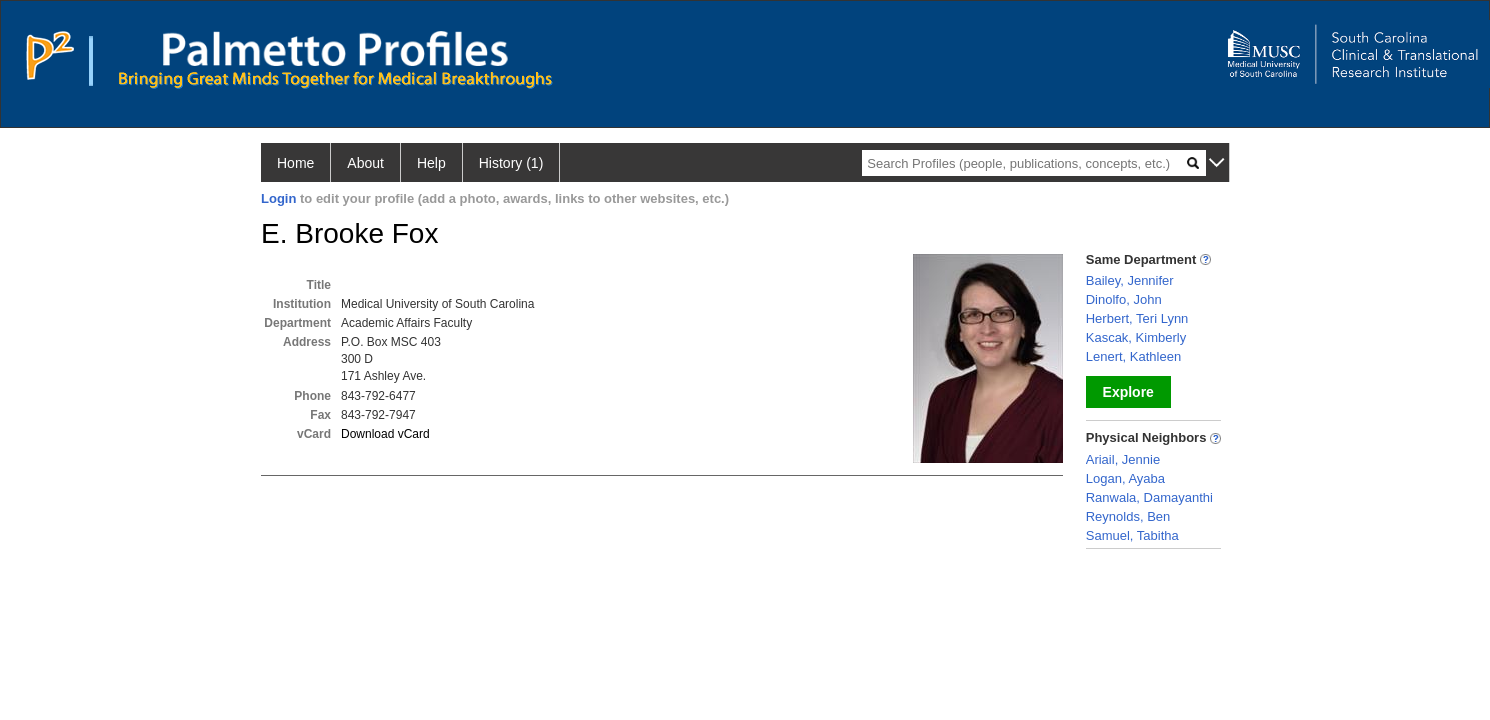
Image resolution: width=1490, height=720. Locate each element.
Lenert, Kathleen (1133, 356)
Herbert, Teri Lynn (1137, 318)
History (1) (511, 163)
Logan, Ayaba (1125, 478)
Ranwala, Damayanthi (1149, 497)
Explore (1128, 392)
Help (431, 163)
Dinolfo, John (1124, 299)
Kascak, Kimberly (1136, 337)
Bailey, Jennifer (1130, 280)
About (365, 163)
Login (278, 198)
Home (295, 163)
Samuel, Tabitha (1132, 535)
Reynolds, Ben (1128, 516)
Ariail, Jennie (1123, 459)
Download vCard (385, 434)
